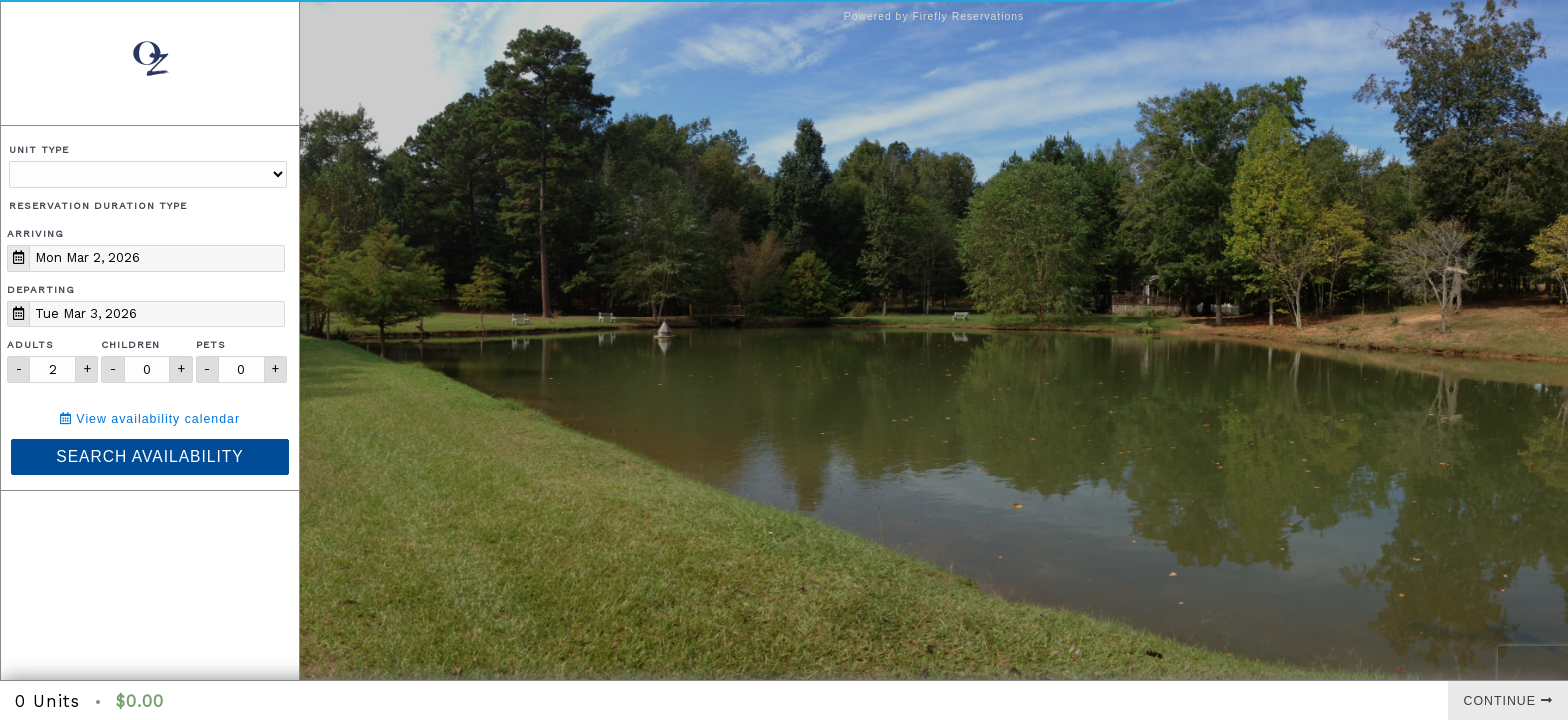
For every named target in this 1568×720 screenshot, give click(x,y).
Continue (1508, 701)
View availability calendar (150, 419)
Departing (41, 289)
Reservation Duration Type (98, 205)
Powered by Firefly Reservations (934, 16)
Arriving (35, 233)
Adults (30, 344)
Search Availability (149, 456)
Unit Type (39, 149)
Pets (211, 344)
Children (130, 344)
